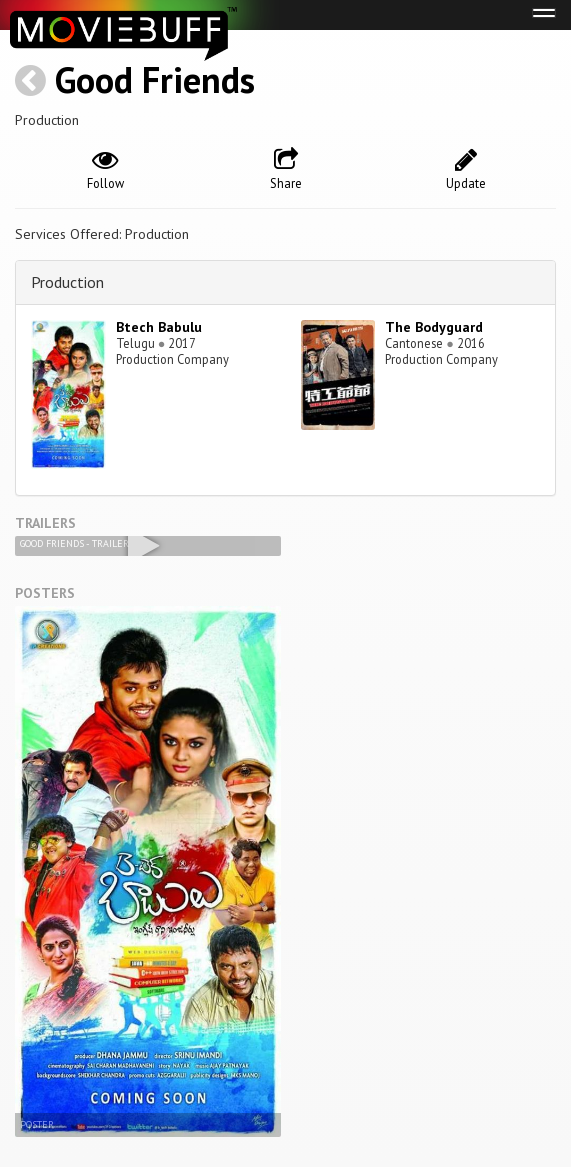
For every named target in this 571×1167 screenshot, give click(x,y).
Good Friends (155, 79)
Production (67, 282)
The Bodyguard (434, 327)
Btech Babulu (159, 327)
